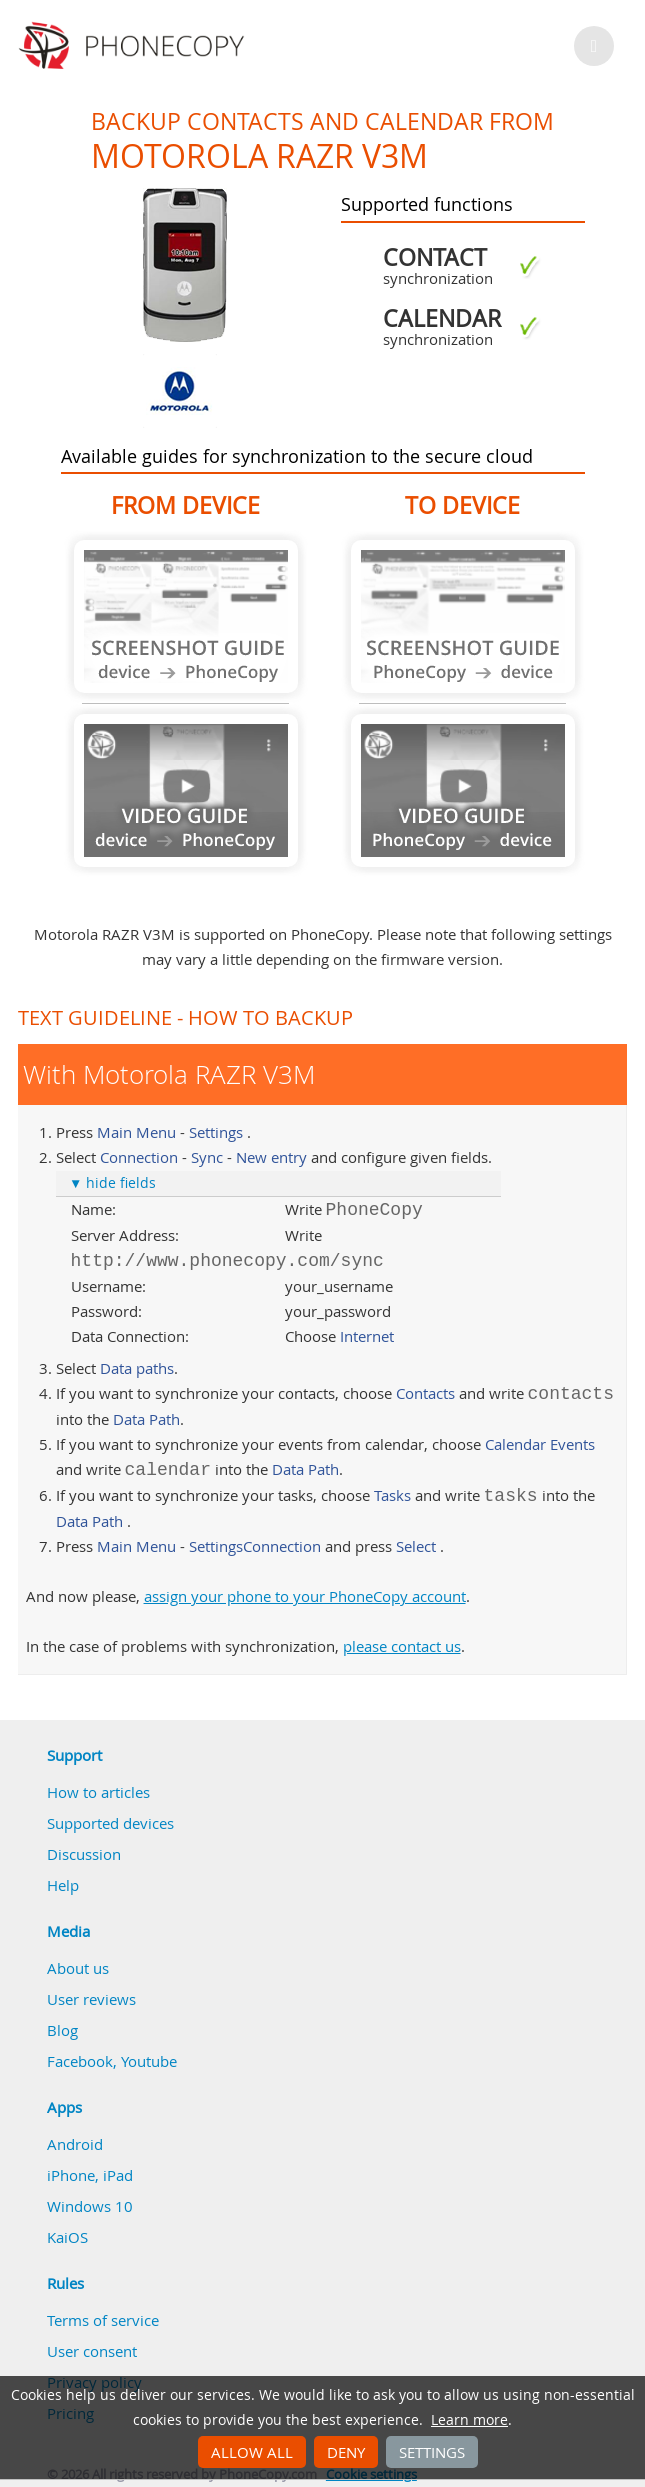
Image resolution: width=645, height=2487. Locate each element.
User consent (92, 2351)
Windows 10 (90, 2206)
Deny (346, 2452)
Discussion (84, 1854)
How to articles (98, 1792)
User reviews (91, 1999)
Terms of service (103, 2320)
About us (78, 1968)
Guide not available (186, 616)
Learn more (469, 2420)
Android (75, 2144)
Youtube (149, 2061)
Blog (62, 2030)
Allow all (252, 2452)
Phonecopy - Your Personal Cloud (134, 46)
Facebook (80, 2061)
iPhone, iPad (90, 2175)
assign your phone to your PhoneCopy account (305, 1596)
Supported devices (110, 1823)
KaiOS (67, 2237)
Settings (432, 2452)
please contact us (402, 1646)
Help (63, 1885)
